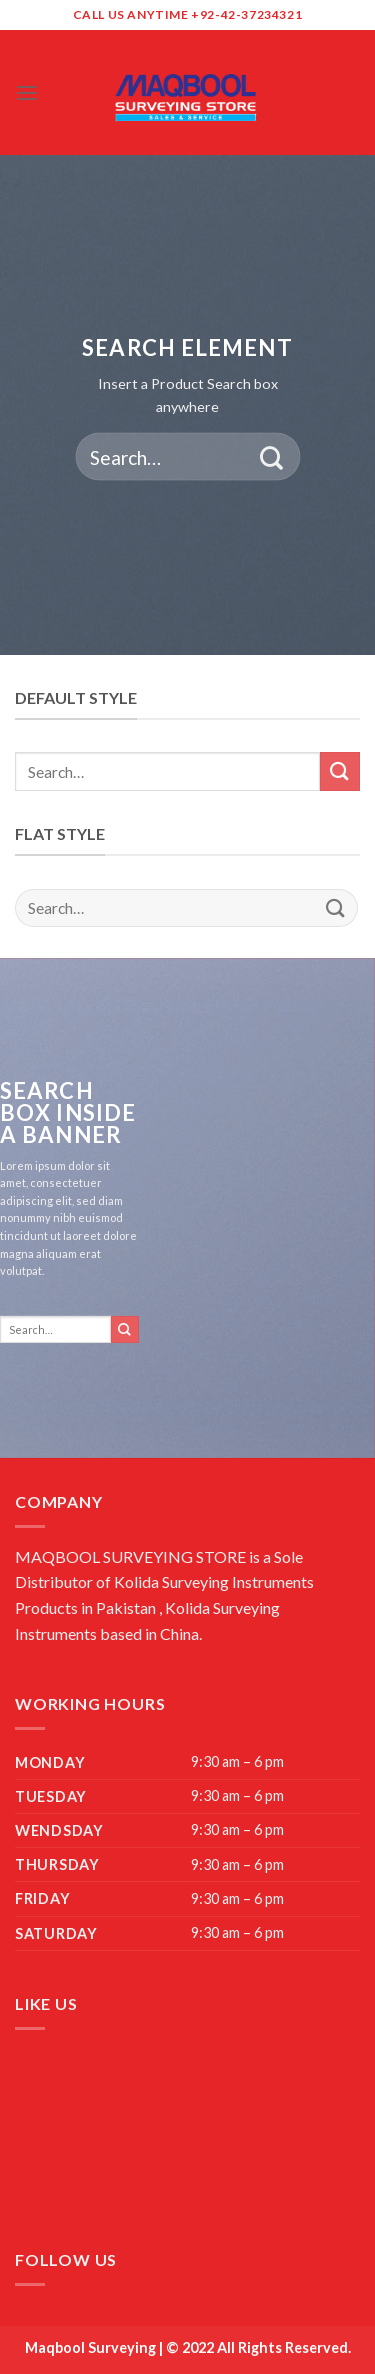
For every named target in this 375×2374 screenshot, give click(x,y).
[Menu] (27, 92)
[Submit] (271, 457)
